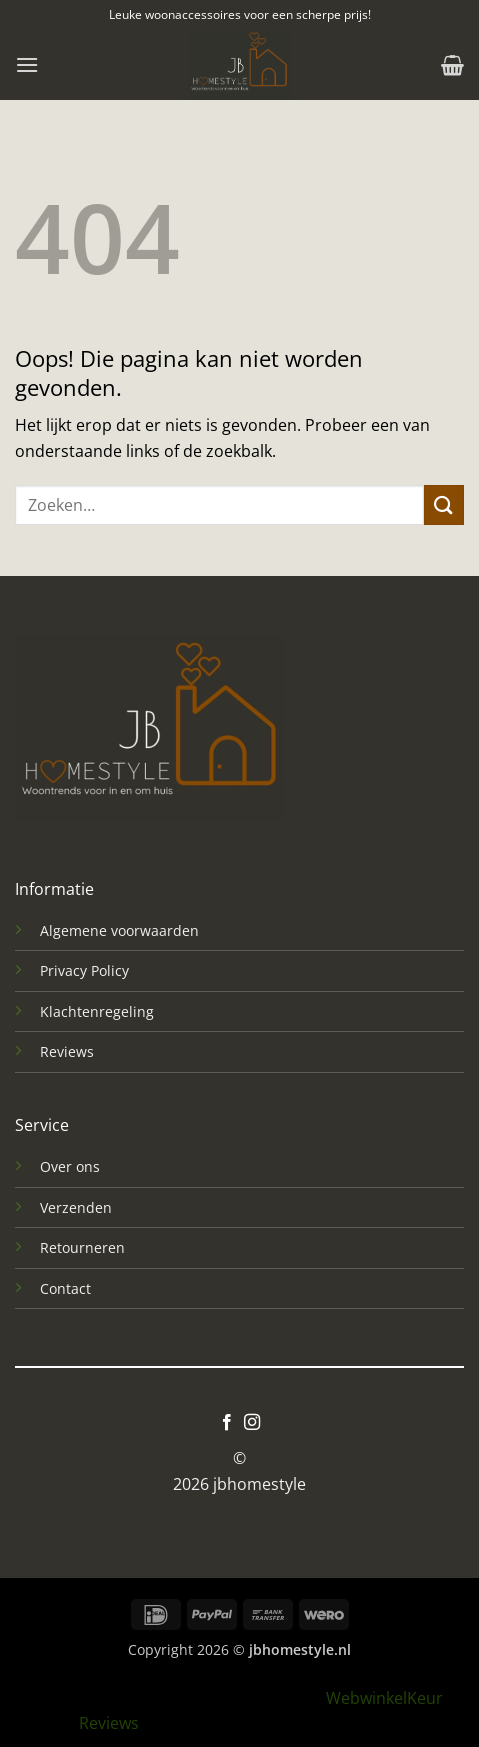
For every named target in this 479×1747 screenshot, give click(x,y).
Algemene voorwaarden (119, 930)
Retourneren (82, 1247)
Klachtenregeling (97, 1011)
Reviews (67, 1051)
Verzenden (76, 1207)
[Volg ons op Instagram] (252, 1423)
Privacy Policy (84, 970)
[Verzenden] (444, 504)
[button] (27, 64)
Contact (65, 1288)
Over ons (70, 1166)
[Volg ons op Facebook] (227, 1423)
